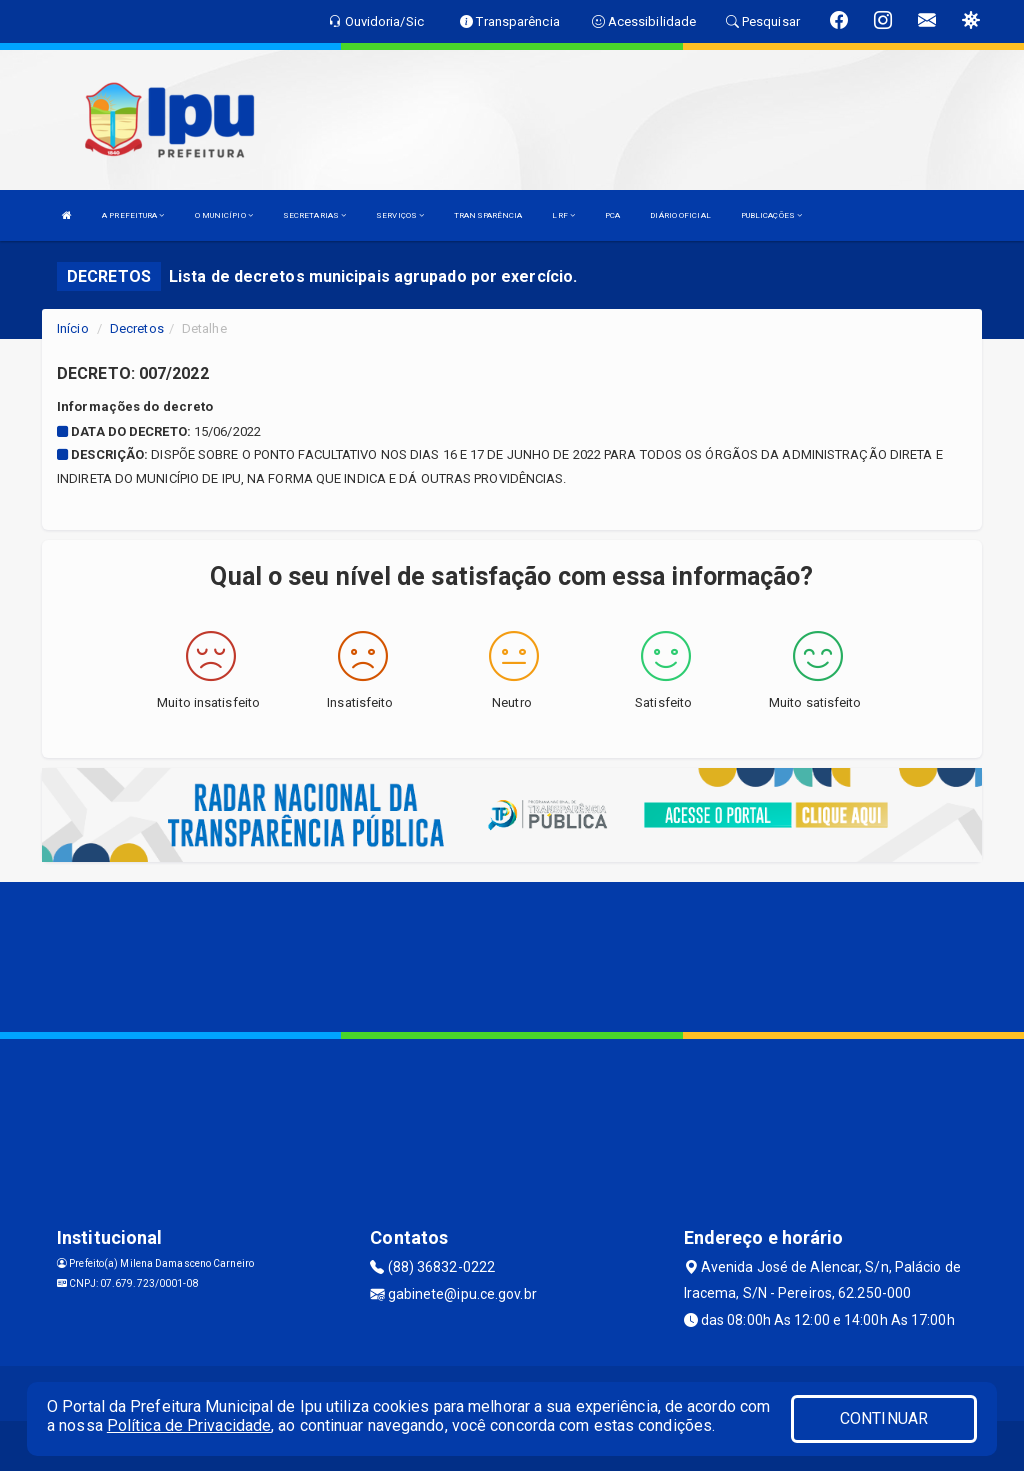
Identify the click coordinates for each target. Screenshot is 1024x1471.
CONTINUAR (884, 1418)
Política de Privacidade (189, 1425)
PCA (612, 215)
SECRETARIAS (314, 215)
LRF (563, 215)
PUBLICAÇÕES (771, 215)
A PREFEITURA (133, 215)
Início (73, 328)
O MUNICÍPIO (224, 215)
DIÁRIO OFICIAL (680, 215)
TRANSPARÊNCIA (488, 215)
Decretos (137, 328)
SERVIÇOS (400, 215)
